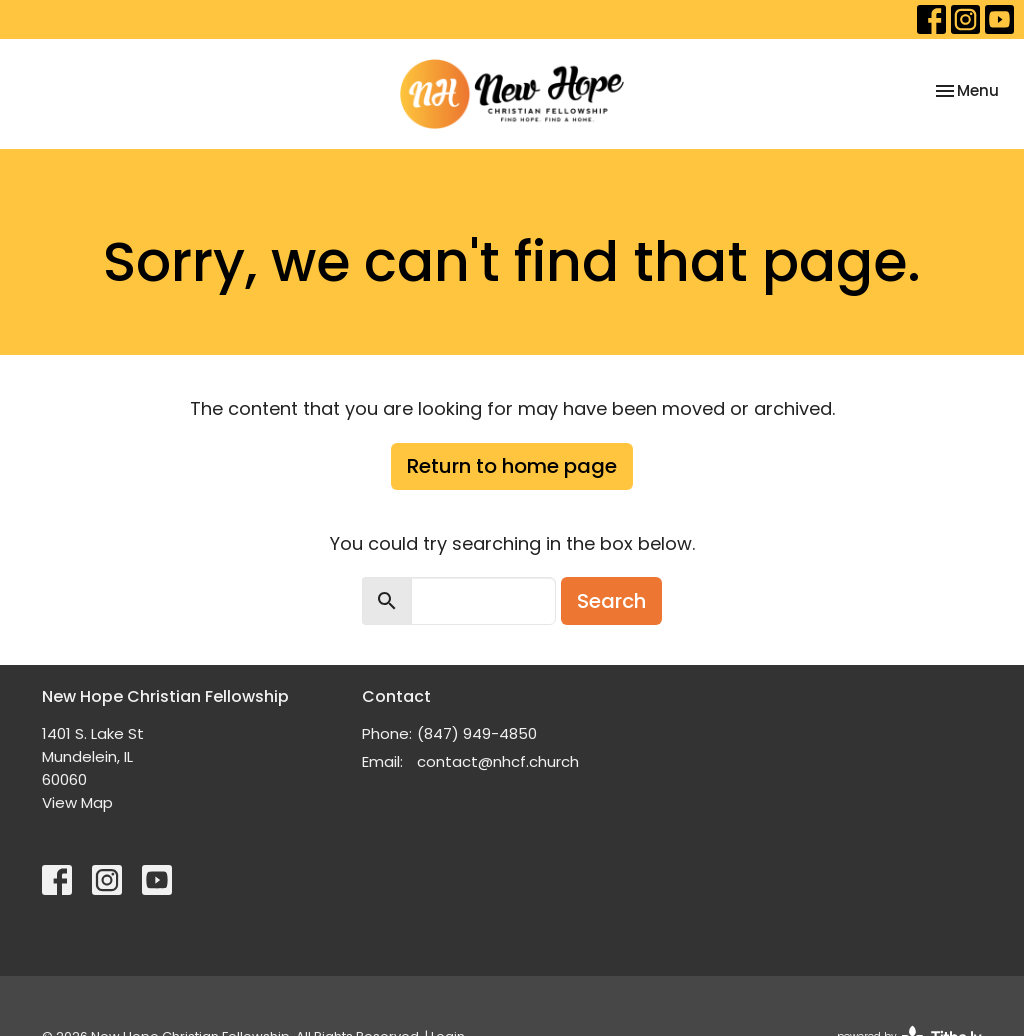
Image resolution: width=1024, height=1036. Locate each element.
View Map (77, 802)
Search (611, 601)
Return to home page (512, 466)
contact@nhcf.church (498, 761)
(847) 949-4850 (477, 733)
